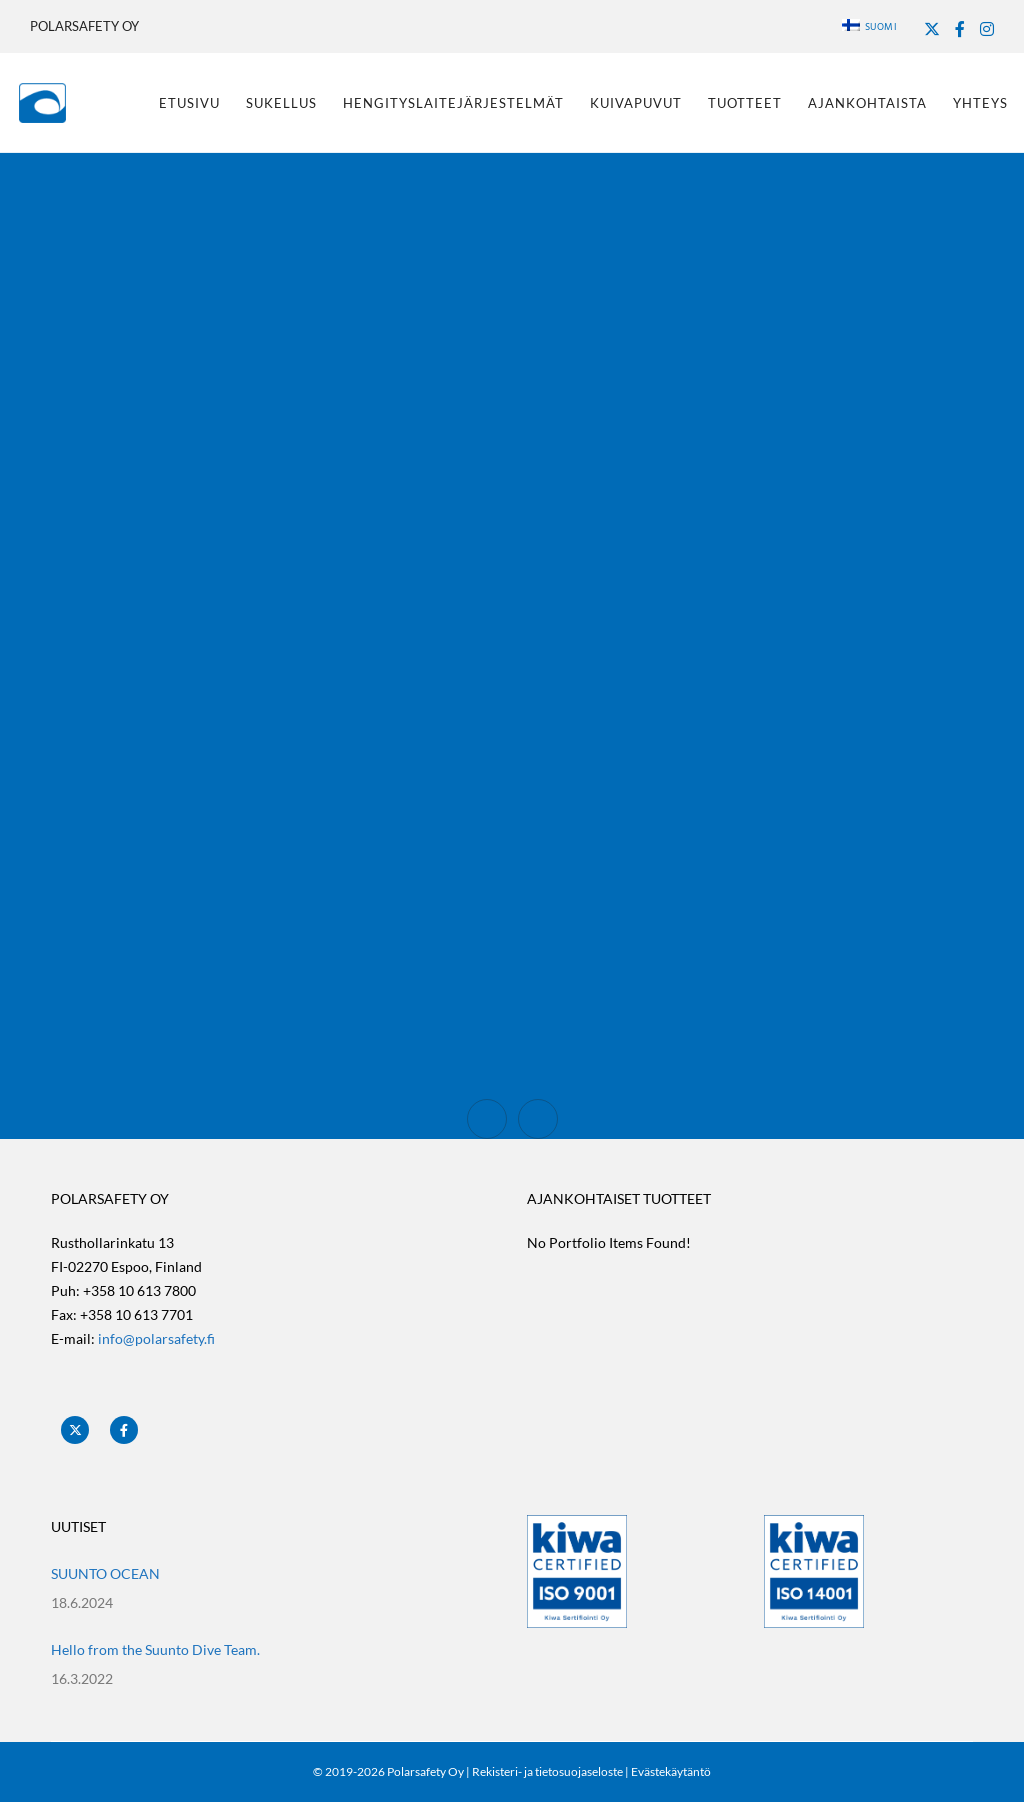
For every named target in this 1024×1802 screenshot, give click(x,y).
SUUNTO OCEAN (105, 1573)
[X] (932, 29)
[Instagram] (987, 29)
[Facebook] (960, 29)
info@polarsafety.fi (156, 1338)
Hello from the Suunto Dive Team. (155, 1649)
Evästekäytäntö (671, 1771)
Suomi (869, 27)
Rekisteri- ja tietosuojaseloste (547, 1771)
